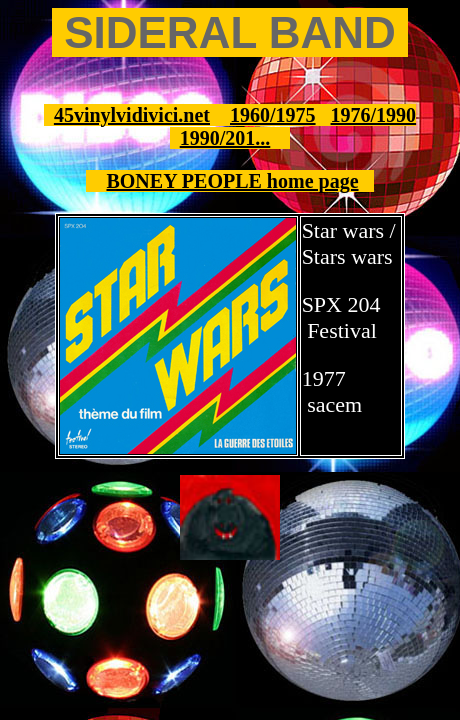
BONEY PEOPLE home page (232, 181)
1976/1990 (374, 115)
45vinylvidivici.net (132, 115)
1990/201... (225, 138)
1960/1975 (273, 115)
